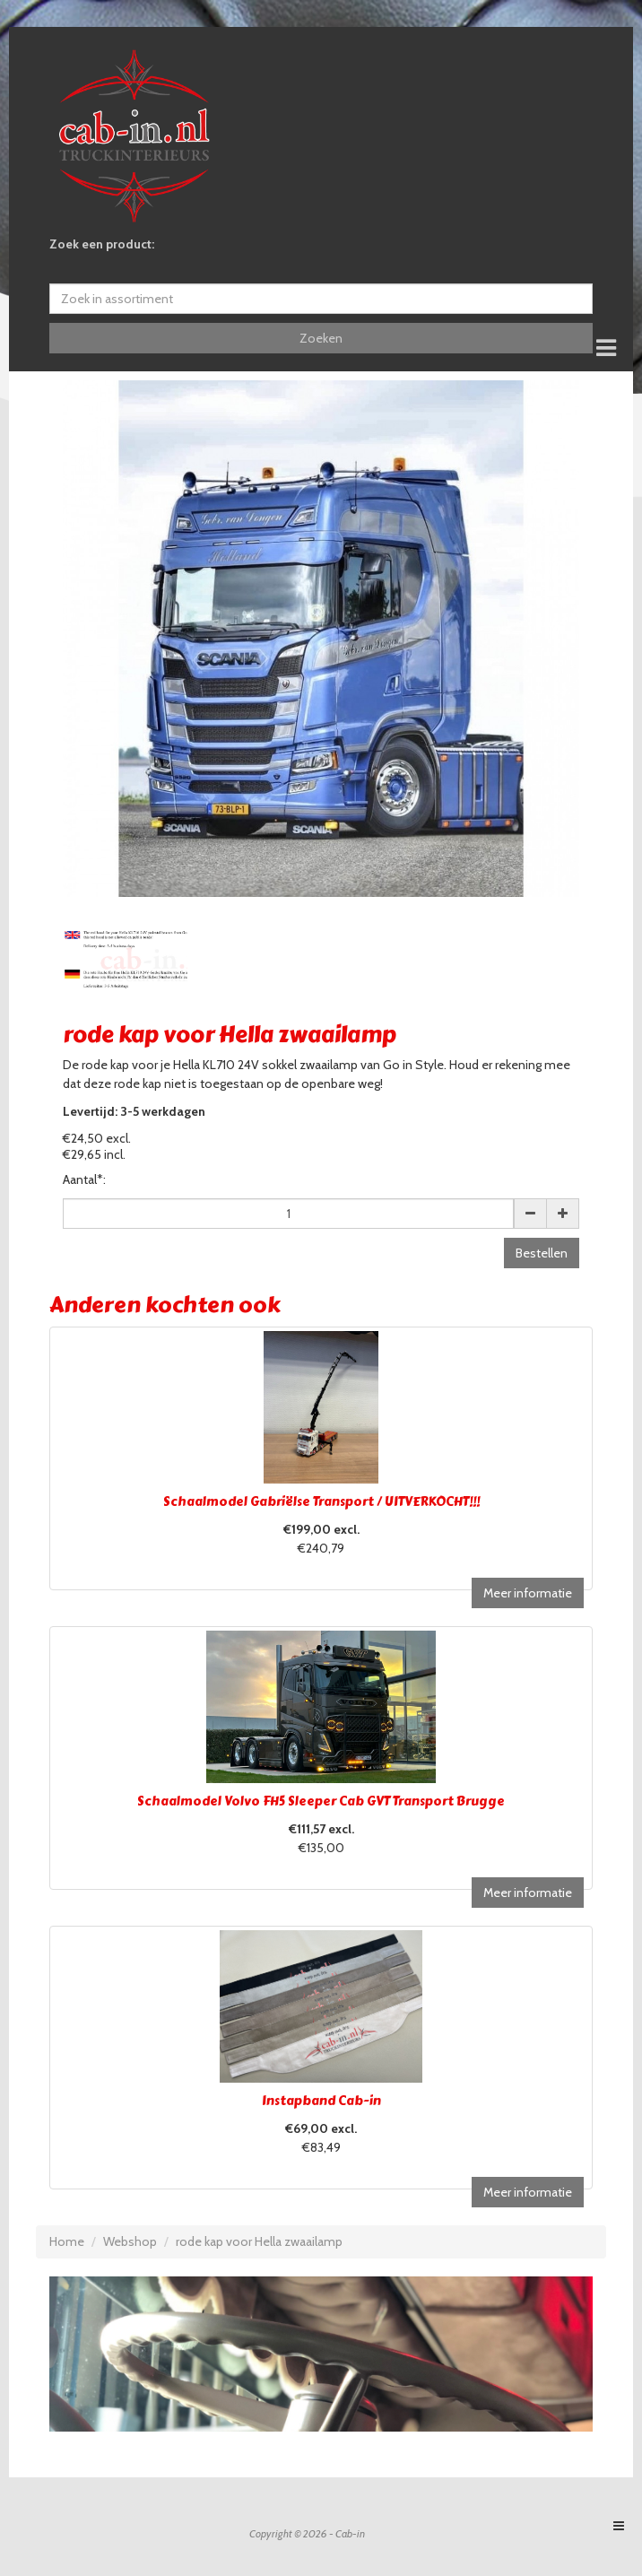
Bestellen (542, 1253)
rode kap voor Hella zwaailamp (259, 2241)
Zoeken (321, 338)
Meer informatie (527, 1593)
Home (66, 2241)
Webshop (130, 2241)
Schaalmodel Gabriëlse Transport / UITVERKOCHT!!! (321, 1502)
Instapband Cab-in (321, 2101)
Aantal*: (84, 1179)
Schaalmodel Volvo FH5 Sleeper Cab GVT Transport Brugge (321, 1801)
